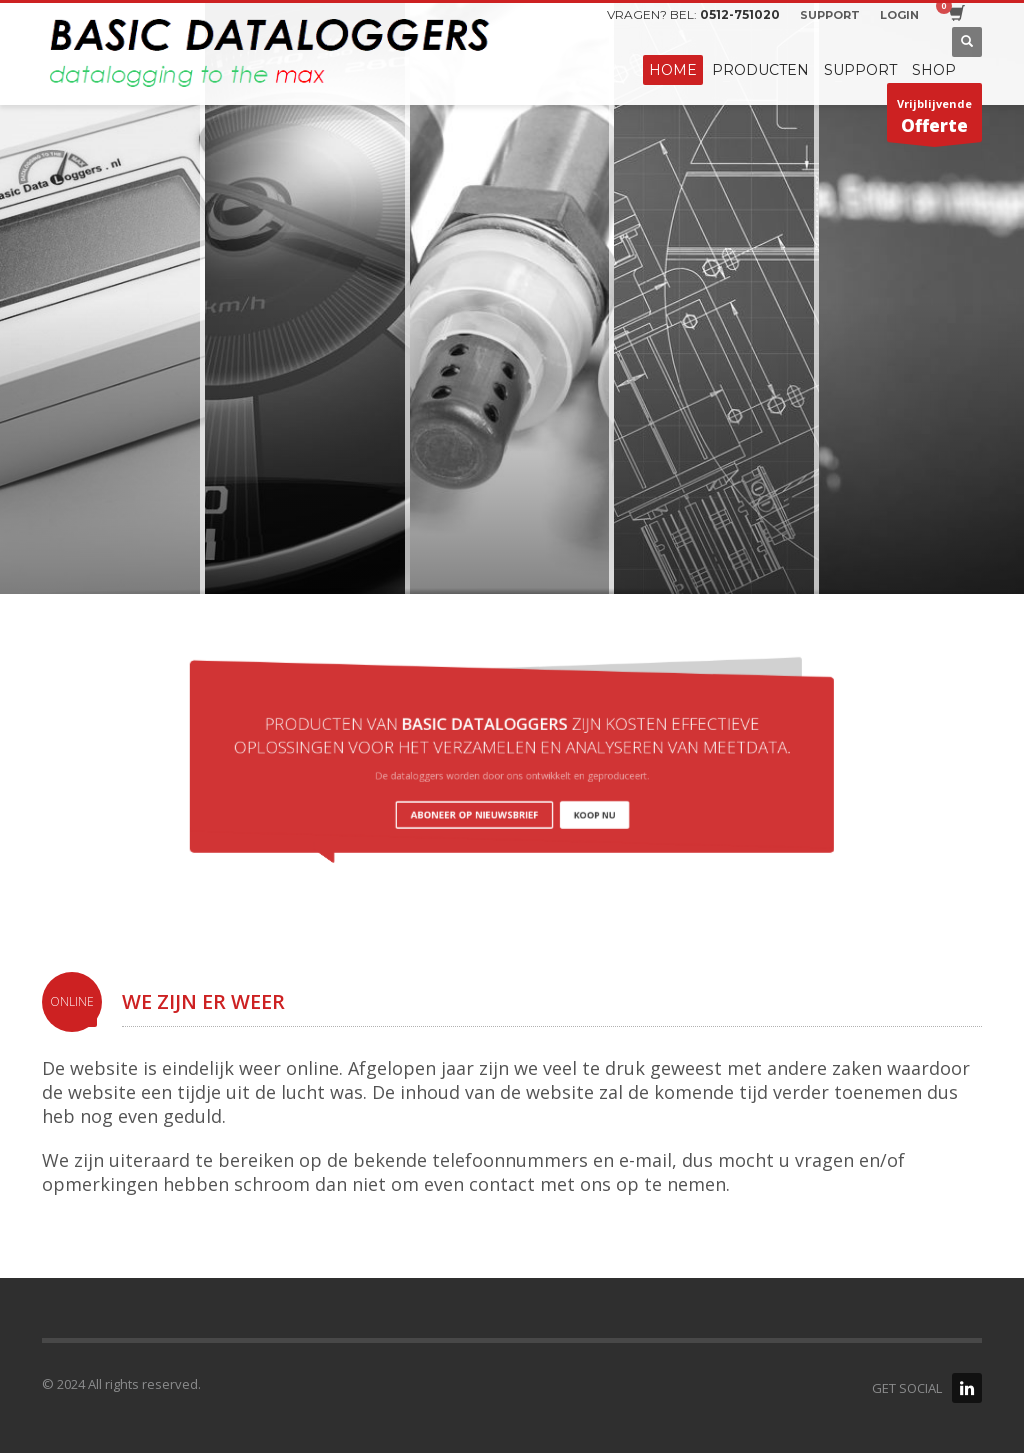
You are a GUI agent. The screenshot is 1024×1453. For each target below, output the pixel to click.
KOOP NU (565, 798)
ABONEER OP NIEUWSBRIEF (487, 798)
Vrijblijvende (934, 119)
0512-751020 (740, 14)
